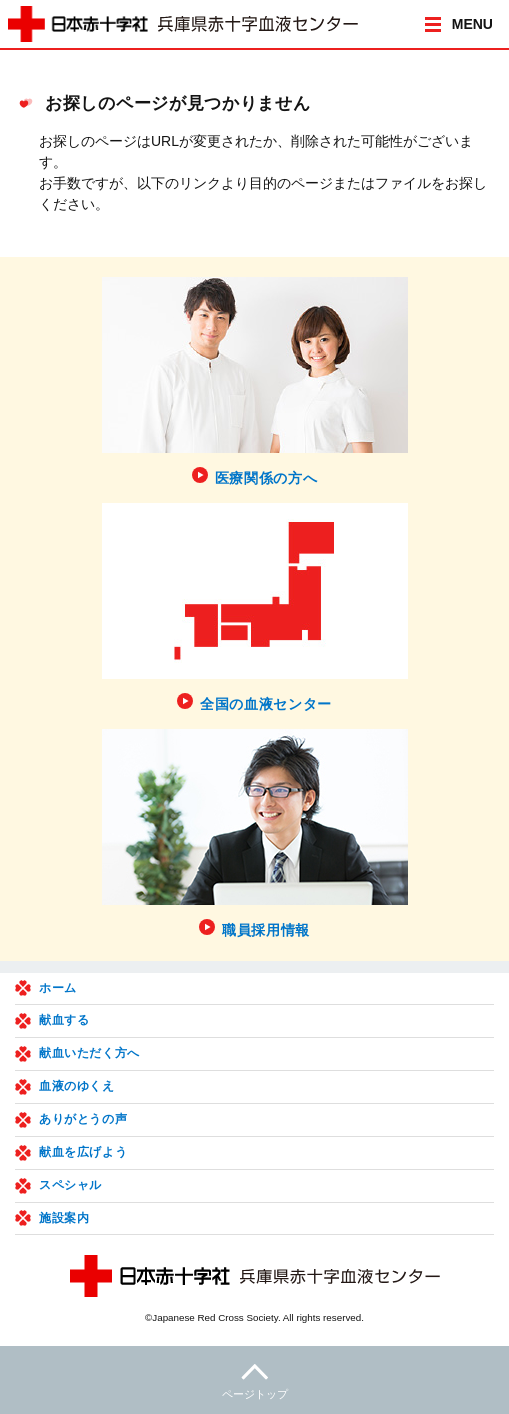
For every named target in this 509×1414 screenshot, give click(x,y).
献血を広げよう (83, 1152)
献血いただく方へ (89, 1053)
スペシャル (70, 1185)
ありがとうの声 (83, 1119)
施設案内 (64, 1218)
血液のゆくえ (77, 1086)
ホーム (58, 988)
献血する (64, 1020)
